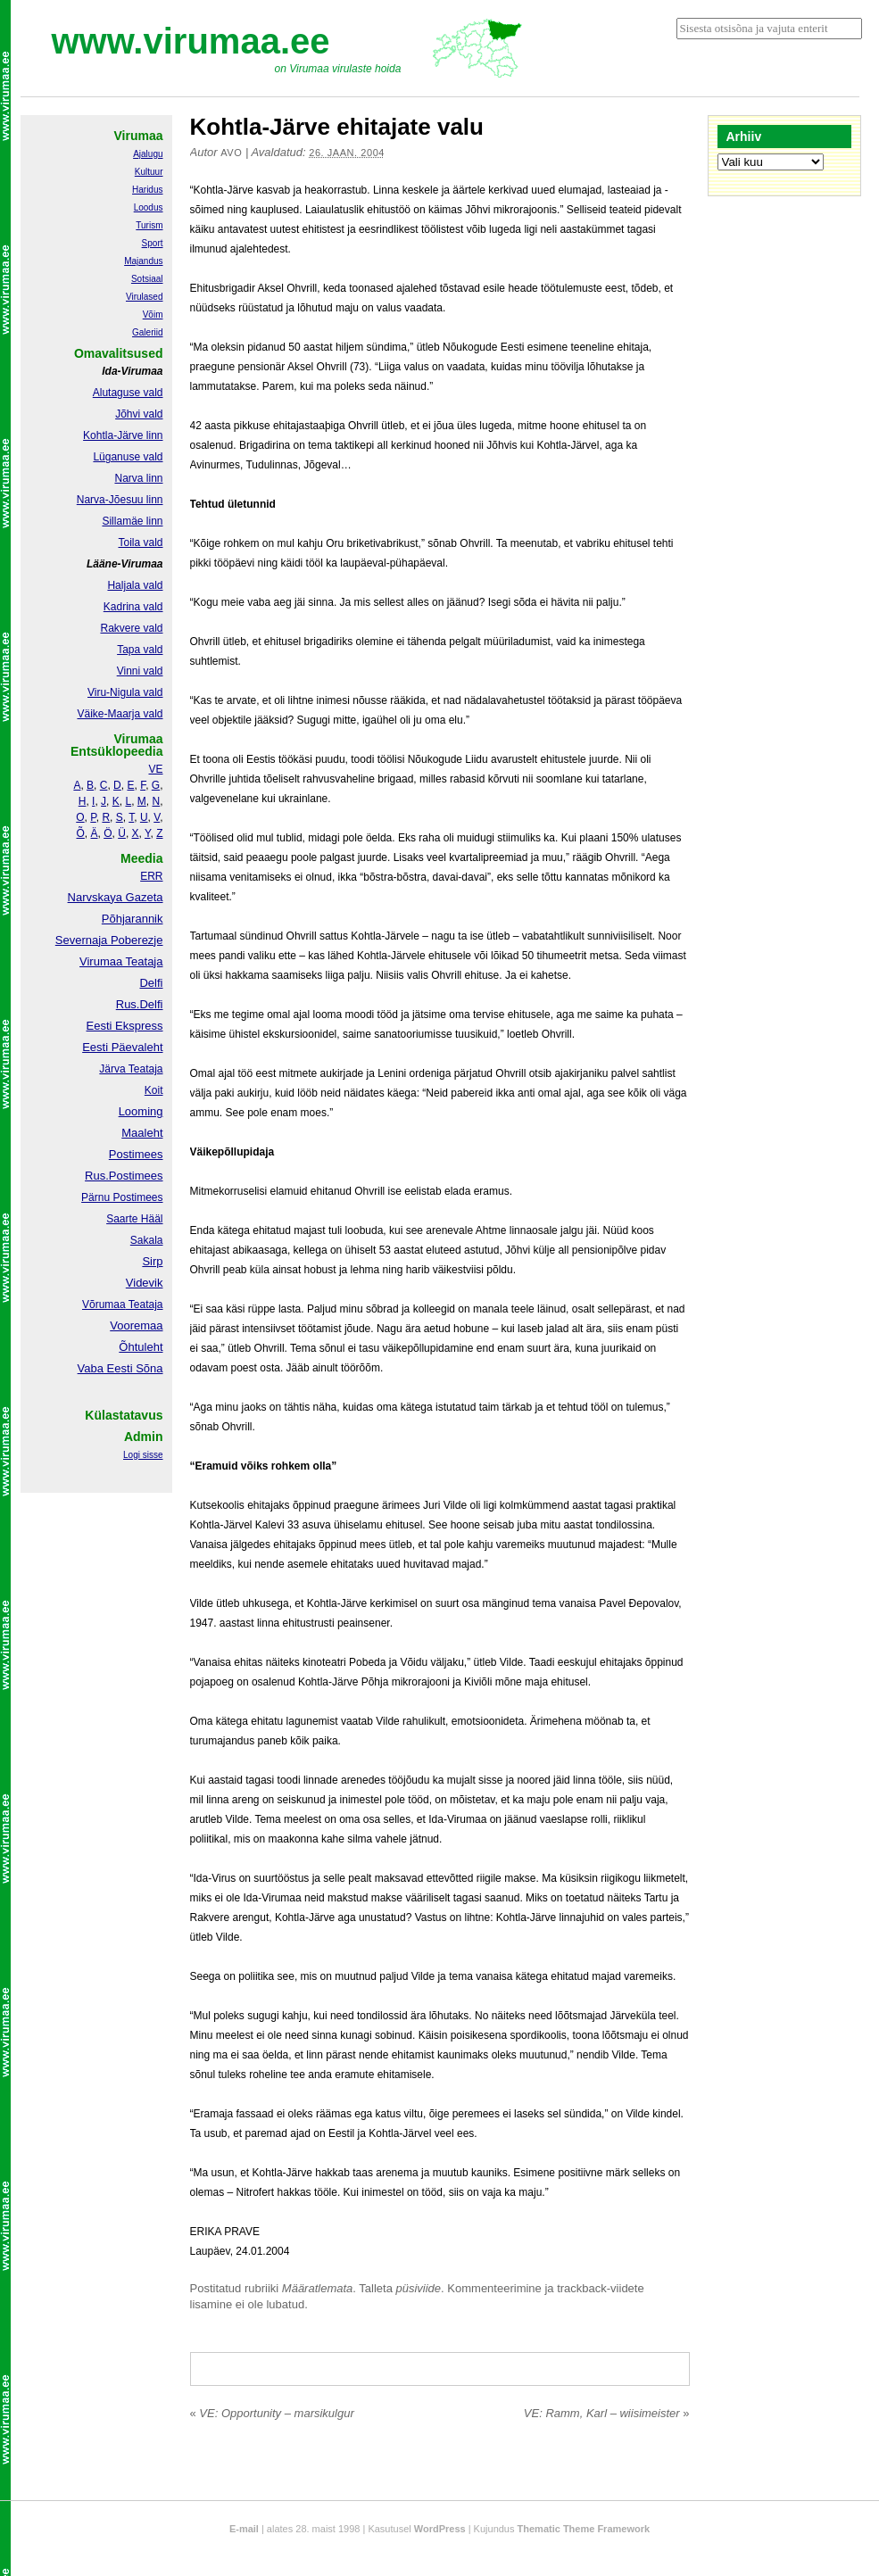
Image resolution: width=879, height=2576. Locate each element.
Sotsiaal (147, 279)
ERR (151, 876)
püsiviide (419, 2288)
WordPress (440, 2528)
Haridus (147, 190)
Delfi (150, 983)
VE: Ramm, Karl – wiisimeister (607, 2413)
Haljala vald (134, 585)
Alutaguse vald (128, 392)
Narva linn (138, 478)
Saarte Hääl (134, 1219)
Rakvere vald (131, 628)
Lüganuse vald (127, 457)
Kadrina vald (133, 607)
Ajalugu (147, 154)
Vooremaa (136, 1325)
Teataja (144, 1304)
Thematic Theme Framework (584, 2528)
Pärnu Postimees (121, 1197)
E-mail (244, 2528)
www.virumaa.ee (191, 41)
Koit (154, 1090)
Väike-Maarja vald (119, 714)
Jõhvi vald (138, 414)
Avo (231, 152)
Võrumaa (104, 1304)
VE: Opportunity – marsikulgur (272, 2413)
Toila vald (140, 542)
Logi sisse (142, 1455)
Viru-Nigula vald (125, 692)
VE (155, 769)
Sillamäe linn (132, 521)
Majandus (143, 261)
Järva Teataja (130, 1069)
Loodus (148, 207)
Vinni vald (140, 671)
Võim (153, 314)
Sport (152, 243)
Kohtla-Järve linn (122, 435)
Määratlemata (317, 2288)
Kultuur (149, 172)
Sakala (146, 1240)
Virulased (144, 297)
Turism (149, 225)
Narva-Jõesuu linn (120, 499)
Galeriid (147, 332)
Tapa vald (139, 649)
